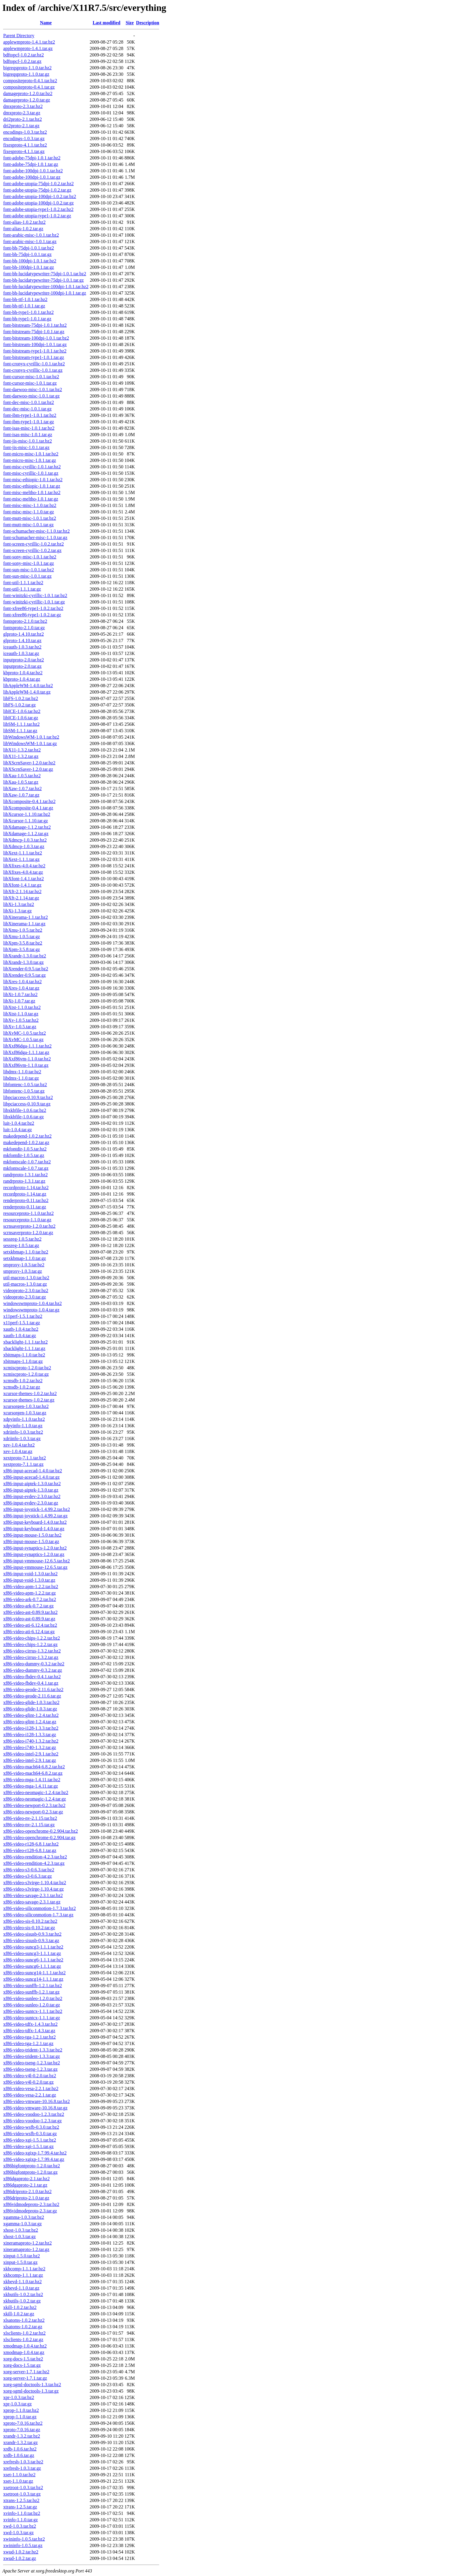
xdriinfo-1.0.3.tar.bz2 (23, 1432)
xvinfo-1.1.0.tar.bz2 (21, 2513)
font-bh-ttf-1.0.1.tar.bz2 (25, 299)
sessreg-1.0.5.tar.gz (21, 1245)
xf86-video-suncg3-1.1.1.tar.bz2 (33, 1946)
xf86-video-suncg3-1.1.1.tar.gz (32, 1953)
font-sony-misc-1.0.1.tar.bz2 (29, 556)
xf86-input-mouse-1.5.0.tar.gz (31, 1541)
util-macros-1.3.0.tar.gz (25, 1284)
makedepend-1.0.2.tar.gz (26, 1142)
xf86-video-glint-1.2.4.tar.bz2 (31, 1715)
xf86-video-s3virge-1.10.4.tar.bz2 (34, 1882)
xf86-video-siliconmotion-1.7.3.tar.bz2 (39, 1908)
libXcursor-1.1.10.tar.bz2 (26, 814)
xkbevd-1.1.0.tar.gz (21, 2288)
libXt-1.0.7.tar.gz (19, 1000)
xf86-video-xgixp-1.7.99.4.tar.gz (33, 2159)
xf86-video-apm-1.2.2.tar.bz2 (30, 1586)
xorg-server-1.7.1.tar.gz (25, 2378)
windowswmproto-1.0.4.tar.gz (31, 1309)
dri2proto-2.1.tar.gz (21, 125)
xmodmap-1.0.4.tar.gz (23, 2352)
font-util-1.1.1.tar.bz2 (23, 582)
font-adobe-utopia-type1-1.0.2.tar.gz (37, 215)
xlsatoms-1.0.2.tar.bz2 (23, 2320)
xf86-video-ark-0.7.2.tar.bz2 (29, 1599)
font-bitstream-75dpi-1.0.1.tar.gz (33, 331)
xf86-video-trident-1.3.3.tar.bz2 (32, 2049)
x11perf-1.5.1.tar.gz (21, 1322)
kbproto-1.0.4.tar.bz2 (22, 672)
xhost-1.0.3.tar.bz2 (20, 2230)
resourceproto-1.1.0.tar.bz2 (28, 1213)
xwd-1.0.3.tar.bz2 (19, 2526)
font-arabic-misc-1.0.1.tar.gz (29, 241)
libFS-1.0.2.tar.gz (19, 704)
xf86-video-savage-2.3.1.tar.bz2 (33, 1895)
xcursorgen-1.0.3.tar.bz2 (26, 1406)
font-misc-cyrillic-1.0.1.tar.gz (30, 473)
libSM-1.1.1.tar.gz (20, 730)
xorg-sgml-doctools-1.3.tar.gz (31, 2390)
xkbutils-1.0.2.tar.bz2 (23, 2294)
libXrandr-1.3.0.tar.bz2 (24, 955)
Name (46, 22)
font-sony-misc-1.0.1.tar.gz (28, 563)
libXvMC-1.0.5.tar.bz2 (24, 1033)
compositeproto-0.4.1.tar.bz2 (30, 80)
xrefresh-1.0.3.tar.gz (22, 2468)
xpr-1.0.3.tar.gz (17, 2403)
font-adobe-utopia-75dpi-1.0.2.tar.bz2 (38, 183)
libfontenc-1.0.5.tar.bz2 (25, 1084)
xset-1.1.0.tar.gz (18, 2481)
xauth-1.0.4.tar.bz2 (20, 1329)
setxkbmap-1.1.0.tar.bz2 (25, 1251)
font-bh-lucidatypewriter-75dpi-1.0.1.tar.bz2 (44, 273)
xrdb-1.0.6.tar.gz (18, 2455)
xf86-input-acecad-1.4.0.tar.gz (31, 1477)
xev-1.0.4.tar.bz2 (19, 1444)
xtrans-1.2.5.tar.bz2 (21, 2500)
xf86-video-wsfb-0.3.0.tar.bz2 (31, 2127)
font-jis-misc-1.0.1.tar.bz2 (27, 440)
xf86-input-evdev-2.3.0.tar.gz (30, 1502)
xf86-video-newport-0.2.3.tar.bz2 (34, 1805)
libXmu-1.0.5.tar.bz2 (22, 930)
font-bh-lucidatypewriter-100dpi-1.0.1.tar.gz (44, 292)
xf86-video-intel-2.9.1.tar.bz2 (30, 1753)
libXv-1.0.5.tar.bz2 (21, 1020)
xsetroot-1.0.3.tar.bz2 (23, 2487)
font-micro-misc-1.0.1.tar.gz (29, 460)
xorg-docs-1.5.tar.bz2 (23, 2358)
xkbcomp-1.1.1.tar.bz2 (24, 2268)
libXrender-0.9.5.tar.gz (24, 975)
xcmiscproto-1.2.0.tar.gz (26, 1374)
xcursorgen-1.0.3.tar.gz (24, 1412)
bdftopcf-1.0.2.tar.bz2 (23, 54)
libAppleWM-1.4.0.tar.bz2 (28, 685)
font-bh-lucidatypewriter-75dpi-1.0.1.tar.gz (43, 280)
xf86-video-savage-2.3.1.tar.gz (31, 1901)
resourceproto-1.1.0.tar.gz (27, 1219)
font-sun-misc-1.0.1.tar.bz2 (28, 569)
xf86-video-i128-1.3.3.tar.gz (29, 1734)
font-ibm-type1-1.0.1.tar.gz (28, 421)
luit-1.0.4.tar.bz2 (18, 1123)
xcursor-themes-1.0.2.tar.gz (28, 1399)
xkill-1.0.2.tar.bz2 (20, 2307)
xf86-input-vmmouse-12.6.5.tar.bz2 (36, 1560)
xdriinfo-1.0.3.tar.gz (22, 1438)
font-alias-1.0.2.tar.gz (23, 228)
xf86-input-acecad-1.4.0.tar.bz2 (32, 1470)
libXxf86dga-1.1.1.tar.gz (26, 1052)
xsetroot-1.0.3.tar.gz (22, 2493)
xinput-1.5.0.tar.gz (20, 2262)
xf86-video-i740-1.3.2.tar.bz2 (30, 1740)
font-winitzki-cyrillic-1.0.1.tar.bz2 (35, 595)
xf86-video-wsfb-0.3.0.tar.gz (30, 2133)
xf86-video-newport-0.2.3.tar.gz (33, 1811)
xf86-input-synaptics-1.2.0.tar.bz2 (35, 1547)
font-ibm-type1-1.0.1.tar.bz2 (29, 415)
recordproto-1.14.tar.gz (24, 1193)
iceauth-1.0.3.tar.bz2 (22, 646)
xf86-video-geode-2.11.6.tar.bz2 (33, 1689)
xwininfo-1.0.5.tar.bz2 (24, 2539)
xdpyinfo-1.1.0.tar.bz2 (24, 1419)
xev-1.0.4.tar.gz (17, 1451)
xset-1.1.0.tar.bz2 (19, 2474)
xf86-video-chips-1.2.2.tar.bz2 (31, 1638)
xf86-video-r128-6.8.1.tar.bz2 (31, 1843)
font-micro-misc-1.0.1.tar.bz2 (30, 453)
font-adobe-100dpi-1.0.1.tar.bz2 (33, 170)
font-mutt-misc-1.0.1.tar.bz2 (29, 518)
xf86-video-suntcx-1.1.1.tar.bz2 (32, 2011)
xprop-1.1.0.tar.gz (20, 2416)
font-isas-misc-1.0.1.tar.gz (27, 434)
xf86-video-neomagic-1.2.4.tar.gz (34, 1798)
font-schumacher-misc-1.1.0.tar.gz (35, 537)
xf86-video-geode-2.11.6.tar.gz (32, 1695)
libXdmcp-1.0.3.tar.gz (23, 846)
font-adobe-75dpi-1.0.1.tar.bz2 (32, 157)
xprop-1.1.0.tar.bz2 (21, 2410)
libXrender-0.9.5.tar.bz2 (25, 968)
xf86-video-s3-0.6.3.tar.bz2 (28, 1869)
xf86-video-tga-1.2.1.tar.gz (28, 2043)
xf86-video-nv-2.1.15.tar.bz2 (30, 1818)
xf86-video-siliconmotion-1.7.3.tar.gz (38, 1914)
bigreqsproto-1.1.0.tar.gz (26, 74)
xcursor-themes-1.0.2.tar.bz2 (30, 1393)
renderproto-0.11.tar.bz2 (25, 1200)
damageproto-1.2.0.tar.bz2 (27, 93)
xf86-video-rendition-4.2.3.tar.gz (34, 1863)
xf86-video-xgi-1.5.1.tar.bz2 (29, 2140)
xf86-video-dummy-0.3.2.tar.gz (32, 1670)
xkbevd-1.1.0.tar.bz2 (22, 2281)
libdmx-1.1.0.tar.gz (21, 1078)
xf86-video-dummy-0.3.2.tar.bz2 (33, 1663)
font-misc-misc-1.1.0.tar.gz (28, 511)
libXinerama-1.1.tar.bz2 (25, 917)
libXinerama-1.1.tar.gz (24, 923)
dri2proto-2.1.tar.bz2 (22, 119)
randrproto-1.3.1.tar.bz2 (25, 1174)
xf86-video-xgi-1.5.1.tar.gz (28, 2146)
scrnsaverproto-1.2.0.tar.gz (28, 1232)
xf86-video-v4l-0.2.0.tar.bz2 (29, 2075)
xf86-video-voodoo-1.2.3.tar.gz (32, 2120)
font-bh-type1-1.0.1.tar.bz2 (28, 312)
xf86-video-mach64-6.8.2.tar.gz (33, 1773)
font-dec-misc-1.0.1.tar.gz (27, 408)
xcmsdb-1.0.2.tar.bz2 (22, 1380)
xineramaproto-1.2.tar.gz (26, 2249)
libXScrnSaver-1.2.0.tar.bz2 (29, 762)
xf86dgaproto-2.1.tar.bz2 (26, 2178)
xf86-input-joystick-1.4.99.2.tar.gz (35, 1515)
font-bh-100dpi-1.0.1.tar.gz (28, 267)
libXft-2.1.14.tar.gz (21, 897)
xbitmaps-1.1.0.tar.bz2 (24, 1354)
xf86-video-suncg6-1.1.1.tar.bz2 (33, 1959)
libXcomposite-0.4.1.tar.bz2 (29, 801)
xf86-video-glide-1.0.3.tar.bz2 (31, 1702)
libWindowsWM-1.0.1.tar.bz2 (31, 737)
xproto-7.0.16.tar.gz (21, 2429)
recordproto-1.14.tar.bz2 (26, 1187)
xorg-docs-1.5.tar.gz (22, 2365)
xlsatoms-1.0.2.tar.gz (22, 2326)
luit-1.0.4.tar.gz (17, 1129)
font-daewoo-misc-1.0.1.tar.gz (31, 395)
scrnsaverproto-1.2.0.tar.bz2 (29, 1226)
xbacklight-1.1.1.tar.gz (24, 1348)
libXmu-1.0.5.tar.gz (21, 936)
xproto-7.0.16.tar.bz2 (22, 2423)
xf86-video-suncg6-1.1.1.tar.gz (32, 1966)
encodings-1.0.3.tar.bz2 (25, 132)
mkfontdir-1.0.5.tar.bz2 (25, 1148)
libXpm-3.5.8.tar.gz (21, 949)
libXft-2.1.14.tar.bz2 (22, 891)
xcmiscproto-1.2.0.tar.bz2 (27, 1367)
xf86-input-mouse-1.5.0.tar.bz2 (32, 1535)
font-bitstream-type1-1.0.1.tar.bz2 (34, 350)
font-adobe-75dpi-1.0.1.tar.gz (30, 164)
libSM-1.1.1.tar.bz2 (21, 724)
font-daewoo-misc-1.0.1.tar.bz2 (32, 389)
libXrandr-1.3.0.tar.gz (23, 962)
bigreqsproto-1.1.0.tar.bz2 (27, 67)
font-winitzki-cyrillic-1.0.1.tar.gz (34, 601)
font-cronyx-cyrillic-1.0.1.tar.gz (33, 370)
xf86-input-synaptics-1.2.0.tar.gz (33, 1554)
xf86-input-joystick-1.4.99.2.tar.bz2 (36, 1509)
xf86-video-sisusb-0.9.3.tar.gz (31, 1940)
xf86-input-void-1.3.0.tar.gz (29, 1580)
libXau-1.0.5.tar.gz (20, 782)
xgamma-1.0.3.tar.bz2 (23, 2217)
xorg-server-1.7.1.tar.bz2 (26, 2371)
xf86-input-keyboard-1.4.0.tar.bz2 (35, 1522)
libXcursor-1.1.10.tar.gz (25, 820)
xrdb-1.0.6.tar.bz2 (20, 2448)
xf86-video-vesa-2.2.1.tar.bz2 (30, 2088)
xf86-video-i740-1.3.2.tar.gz (29, 1747)
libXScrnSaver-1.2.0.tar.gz (28, 769)
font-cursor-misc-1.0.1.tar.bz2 (31, 376)
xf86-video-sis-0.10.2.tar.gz (29, 1927)
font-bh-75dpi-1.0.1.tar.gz (27, 254)
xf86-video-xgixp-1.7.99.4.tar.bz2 (34, 2152)
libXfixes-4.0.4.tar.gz (23, 872)
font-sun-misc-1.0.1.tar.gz (27, 576)
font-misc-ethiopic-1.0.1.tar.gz (31, 486)
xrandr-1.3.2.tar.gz (20, 2442)
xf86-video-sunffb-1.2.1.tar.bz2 (32, 1985)
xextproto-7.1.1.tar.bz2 (24, 1457)
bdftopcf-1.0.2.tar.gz (22, 61)
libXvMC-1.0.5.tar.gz (23, 1039)
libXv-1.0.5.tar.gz (19, 1026)
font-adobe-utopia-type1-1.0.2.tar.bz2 (38, 209)
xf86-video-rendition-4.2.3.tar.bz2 (35, 1856)
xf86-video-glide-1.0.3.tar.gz (30, 1708)
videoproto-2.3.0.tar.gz (24, 1296)
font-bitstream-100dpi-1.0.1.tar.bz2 (36, 338)
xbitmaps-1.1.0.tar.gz (23, 1361)
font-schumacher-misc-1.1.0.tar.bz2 (36, 531)
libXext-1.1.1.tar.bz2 (22, 852)
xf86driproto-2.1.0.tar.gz (26, 2197)
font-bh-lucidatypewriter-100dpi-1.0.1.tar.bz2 (45, 286)
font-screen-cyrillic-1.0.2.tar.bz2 (33, 543)
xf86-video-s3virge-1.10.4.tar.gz (33, 1889)
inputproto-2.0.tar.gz (22, 666)
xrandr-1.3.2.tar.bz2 (21, 2436)
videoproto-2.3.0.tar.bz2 (25, 1290)
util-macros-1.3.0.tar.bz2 (26, 1277)
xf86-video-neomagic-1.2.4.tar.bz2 (35, 1792)
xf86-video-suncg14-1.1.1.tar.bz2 (34, 1972)
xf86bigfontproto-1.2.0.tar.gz (30, 2172)
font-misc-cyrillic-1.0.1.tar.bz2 (32, 466)
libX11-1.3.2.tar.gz (20, 756)
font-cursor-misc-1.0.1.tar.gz (30, 383)
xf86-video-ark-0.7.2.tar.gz (28, 1605)
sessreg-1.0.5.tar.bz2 (22, 1239)
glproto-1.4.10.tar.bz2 (23, 634)
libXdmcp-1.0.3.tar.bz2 (25, 840)
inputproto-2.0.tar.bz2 (23, 659)
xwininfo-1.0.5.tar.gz (22, 2545)
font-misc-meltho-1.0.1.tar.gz (30, 498)
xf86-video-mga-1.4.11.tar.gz (30, 1786)
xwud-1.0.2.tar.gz (19, 2558)
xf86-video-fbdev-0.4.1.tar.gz (30, 1683)
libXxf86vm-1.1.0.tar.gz (26, 1065)
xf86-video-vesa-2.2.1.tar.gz (29, 2094)
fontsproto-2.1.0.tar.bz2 (25, 621)
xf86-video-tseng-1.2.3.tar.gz (30, 2069)
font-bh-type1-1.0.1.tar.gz (27, 318)
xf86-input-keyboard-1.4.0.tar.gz (33, 1528)
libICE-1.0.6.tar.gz (20, 717)
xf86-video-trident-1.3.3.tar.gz (31, 2056)
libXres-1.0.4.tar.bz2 (22, 981)
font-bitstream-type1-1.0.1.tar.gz (33, 357)
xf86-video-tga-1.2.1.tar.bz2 (29, 2037)
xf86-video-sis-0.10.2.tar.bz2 (30, 1921)
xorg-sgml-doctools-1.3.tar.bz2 (32, 2384)
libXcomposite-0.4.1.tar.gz (28, 807)
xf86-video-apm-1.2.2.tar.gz (29, 1592)
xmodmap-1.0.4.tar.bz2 (25, 2345)
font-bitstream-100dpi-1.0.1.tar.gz (35, 344)
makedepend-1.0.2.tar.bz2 (27, 1136)
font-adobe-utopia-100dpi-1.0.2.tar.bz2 (39, 196)
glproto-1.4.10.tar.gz (22, 640)
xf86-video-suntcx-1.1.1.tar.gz (31, 2017)
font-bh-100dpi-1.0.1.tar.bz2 (29, 260)
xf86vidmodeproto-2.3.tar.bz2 (31, 2204)
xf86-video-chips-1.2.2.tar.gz (30, 1644)
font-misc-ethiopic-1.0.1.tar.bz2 (33, 479)
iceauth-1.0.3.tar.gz (21, 653)
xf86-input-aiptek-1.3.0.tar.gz (30, 1490)
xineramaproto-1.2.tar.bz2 (27, 2242)
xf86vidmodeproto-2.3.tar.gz (30, 2210)
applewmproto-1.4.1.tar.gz (28, 48)
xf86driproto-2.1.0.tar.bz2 (27, 2191)
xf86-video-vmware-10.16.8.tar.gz (35, 2107)
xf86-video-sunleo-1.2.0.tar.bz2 (32, 1998)
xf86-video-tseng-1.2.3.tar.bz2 (31, 2062)
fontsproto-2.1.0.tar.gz (24, 627)
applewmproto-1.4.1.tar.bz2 (29, 41)
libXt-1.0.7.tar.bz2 (20, 994)
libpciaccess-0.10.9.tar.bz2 (28, 1097)
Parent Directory (18, 35)
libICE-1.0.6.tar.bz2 (21, 711)
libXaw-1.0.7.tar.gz (21, 794)
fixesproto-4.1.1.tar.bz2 (25, 144)
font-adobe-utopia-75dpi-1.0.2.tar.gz (37, 190)
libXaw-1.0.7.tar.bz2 (22, 788)
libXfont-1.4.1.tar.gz (22, 885)
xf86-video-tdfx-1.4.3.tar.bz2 (30, 2024)
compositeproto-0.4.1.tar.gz (29, 87)
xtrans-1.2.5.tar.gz (20, 2506)
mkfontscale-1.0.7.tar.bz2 (27, 1161)
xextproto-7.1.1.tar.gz (23, 1464)
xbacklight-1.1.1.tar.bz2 (25, 1341)
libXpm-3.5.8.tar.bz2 (22, 942)
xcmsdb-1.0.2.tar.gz (21, 1387)
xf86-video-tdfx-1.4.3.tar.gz (29, 2030)
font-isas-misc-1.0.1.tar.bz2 (28, 428)
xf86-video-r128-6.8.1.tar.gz (29, 1850)
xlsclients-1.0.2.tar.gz (23, 2339)
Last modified (106, 22)
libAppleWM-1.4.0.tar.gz (27, 691)
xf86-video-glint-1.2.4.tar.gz (29, 1721)
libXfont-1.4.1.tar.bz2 (23, 878)
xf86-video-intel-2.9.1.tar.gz (29, 1760)
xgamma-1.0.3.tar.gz (22, 2223)
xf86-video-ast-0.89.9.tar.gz (29, 1618)
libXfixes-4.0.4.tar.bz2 (24, 865)
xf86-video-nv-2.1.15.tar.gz (29, 1824)
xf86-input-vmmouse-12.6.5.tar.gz (35, 1567)
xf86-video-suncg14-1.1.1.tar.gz (33, 1979)
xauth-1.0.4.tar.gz (19, 1335)
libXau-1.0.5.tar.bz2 (22, 775)
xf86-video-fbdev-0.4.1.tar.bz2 (32, 1676)
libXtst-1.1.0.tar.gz (20, 1013)
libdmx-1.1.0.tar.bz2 (22, 1071)
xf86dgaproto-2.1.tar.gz (25, 2185)
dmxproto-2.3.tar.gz (21, 112)
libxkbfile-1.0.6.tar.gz (23, 1116)
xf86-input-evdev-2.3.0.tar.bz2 (32, 1496)
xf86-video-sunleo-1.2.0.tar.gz (31, 2004)
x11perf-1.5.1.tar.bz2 (22, 1316)
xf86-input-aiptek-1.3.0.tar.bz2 (32, 1483)
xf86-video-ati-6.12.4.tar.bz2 (30, 1625)
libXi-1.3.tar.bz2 (18, 904)
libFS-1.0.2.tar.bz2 (20, 698)
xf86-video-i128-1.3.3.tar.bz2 (30, 1728)
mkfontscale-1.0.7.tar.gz (26, 1168)
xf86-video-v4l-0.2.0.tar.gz (28, 2082)
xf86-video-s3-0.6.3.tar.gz (27, 1876)
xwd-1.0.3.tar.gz (18, 2532)
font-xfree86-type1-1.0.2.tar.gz (32, 614)
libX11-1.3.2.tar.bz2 (22, 749)
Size (130, 22)
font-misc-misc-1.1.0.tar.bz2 (29, 505)
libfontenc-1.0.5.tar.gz (23, 1090)
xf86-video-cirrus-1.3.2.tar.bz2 (32, 1650)
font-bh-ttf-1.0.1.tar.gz (24, 305)
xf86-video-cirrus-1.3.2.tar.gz (30, 1657)
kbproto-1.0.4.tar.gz (21, 679)
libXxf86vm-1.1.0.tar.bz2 (27, 1058)
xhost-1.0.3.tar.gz (19, 2236)
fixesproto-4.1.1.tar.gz (23, 151)
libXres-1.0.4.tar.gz (21, 988)
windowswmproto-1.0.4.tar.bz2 (32, 1303)
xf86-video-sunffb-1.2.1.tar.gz (31, 1991)
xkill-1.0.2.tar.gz (18, 2313)
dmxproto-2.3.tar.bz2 (23, 106)
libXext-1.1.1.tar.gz (21, 859)
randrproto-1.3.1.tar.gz (24, 1181)
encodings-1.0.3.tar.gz (23, 138)
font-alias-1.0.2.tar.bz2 (24, 222)
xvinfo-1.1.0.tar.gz (20, 2519)
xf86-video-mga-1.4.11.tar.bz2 (31, 1779)
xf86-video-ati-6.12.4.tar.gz (29, 1631)
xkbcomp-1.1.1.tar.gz (23, 2275)
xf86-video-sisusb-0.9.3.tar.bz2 (32, 1934)
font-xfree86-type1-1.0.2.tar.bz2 (33, 608)
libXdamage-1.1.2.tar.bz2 (27, 827)
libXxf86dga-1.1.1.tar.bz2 (27, 1045)
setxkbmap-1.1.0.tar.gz (24, 1258)
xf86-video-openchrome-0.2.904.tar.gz (39, 1837)
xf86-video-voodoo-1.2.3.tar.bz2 (33, 2114)
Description (147, 22)
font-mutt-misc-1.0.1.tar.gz (28, 524)
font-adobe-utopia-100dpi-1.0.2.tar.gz (38, 202)
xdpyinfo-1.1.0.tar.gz (22, 1425)
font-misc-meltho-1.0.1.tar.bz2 (32, 492)
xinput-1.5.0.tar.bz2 (21, 2255)
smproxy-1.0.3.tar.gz (22, 1271)
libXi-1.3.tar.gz (17, 910)
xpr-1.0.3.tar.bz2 (18, 2397)
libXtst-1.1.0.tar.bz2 (22, 1007)
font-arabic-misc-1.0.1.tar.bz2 (31, 235)
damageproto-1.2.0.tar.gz (26, 99)
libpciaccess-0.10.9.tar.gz (27, 1103)
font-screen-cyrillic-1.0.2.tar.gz (32, 550)
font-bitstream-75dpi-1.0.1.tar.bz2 (35, 325)
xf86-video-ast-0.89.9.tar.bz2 (30, 1612)
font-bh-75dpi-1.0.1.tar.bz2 (28, 247)
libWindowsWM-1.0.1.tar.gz (30, 743)
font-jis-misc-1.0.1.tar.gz (26, 447)
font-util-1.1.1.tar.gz (22, 589)
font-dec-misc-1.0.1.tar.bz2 (28, 402)
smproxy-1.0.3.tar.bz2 (23, 1264)
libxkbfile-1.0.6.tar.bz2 (24, 1110)
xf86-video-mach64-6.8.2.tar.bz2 (34, 1766)
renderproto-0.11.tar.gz (24, 1206)
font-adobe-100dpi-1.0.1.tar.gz (32, 177)
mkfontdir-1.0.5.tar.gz (23, 1155)
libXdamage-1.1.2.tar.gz (26, 833)
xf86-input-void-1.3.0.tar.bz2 (30, 1573)
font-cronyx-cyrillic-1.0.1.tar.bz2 (34, 363)
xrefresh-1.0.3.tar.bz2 (23, 2461)
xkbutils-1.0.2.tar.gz (22, 2300)
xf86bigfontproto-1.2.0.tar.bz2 (31, 2165)
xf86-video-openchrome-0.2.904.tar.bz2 (40, 1831)
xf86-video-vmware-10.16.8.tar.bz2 (36, 2101)
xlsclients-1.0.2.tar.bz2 (24, 2333)
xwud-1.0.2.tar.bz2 (20, 2551)
